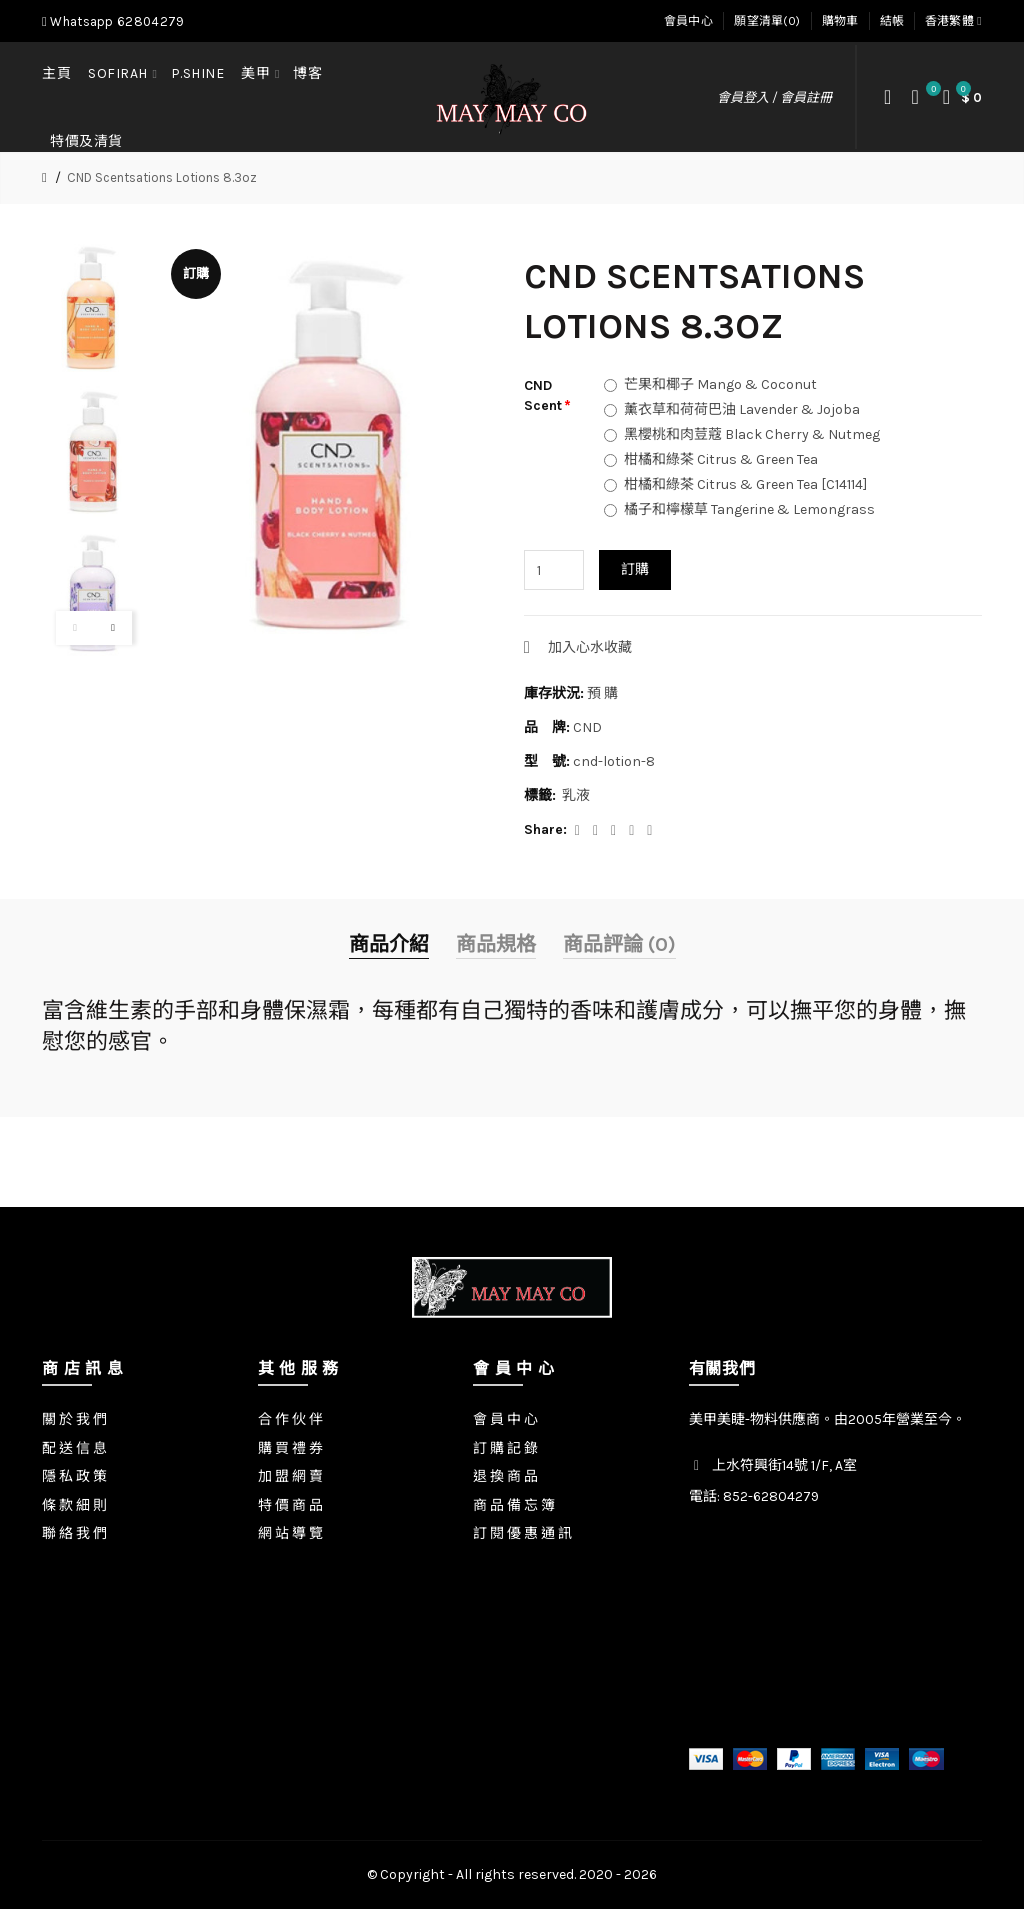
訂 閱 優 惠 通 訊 (522, 1533)
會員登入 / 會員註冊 (774, 97)
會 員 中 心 (505, 1419)
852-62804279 (771, 1496)
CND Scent (543, 395)
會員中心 (688, 21)
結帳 (892, 21)
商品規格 (496, 944)
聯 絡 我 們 (74, 1533)
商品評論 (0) (619, 944)
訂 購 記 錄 (505, 1448)
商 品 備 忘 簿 (514, 1505)
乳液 (576, 795)
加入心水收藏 (590, 647)
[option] (94, 310)
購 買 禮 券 (290, 1448)
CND (587, 727)
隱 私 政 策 (74, 1476)
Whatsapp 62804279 (113, 21)
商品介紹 (389, 944)
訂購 (635, 569)
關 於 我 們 (74, 1419)
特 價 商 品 (290, 1505)
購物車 (840, 21)
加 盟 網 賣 (290, 1476)
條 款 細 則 (74, 1505)
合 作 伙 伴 (290, 1419)
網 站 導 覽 (290, 1533)
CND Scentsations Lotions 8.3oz (162, 177)
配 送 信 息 (74, 1448)
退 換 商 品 (505, 1476)
